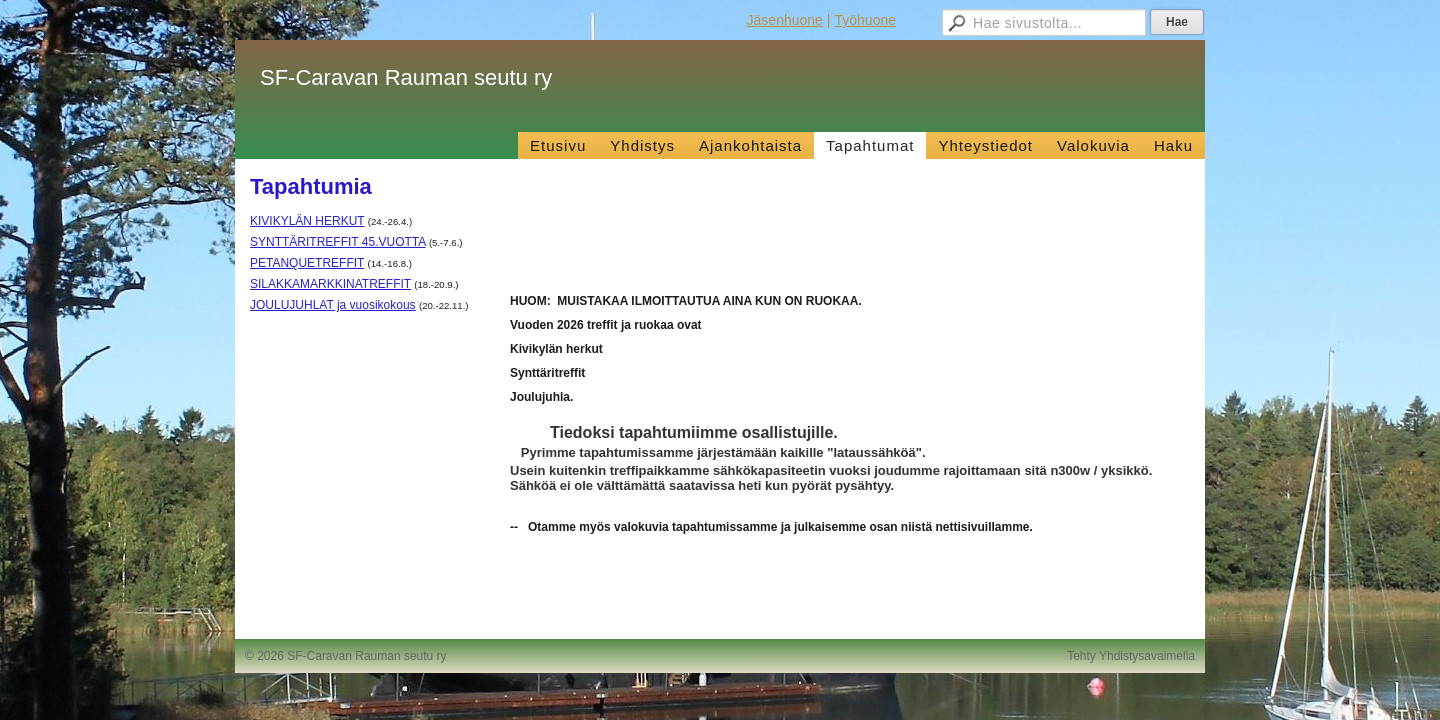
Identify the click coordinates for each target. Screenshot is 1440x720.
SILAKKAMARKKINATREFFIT (330, 284)
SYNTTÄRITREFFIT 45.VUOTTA (338, 242)
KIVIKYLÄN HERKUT (307, 221)
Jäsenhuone (785, 20)
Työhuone (866, 20)
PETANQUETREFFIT (307, 263)
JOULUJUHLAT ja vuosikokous (333, 305)
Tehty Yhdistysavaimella (1131, 656)
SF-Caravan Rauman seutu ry (406, 77)
